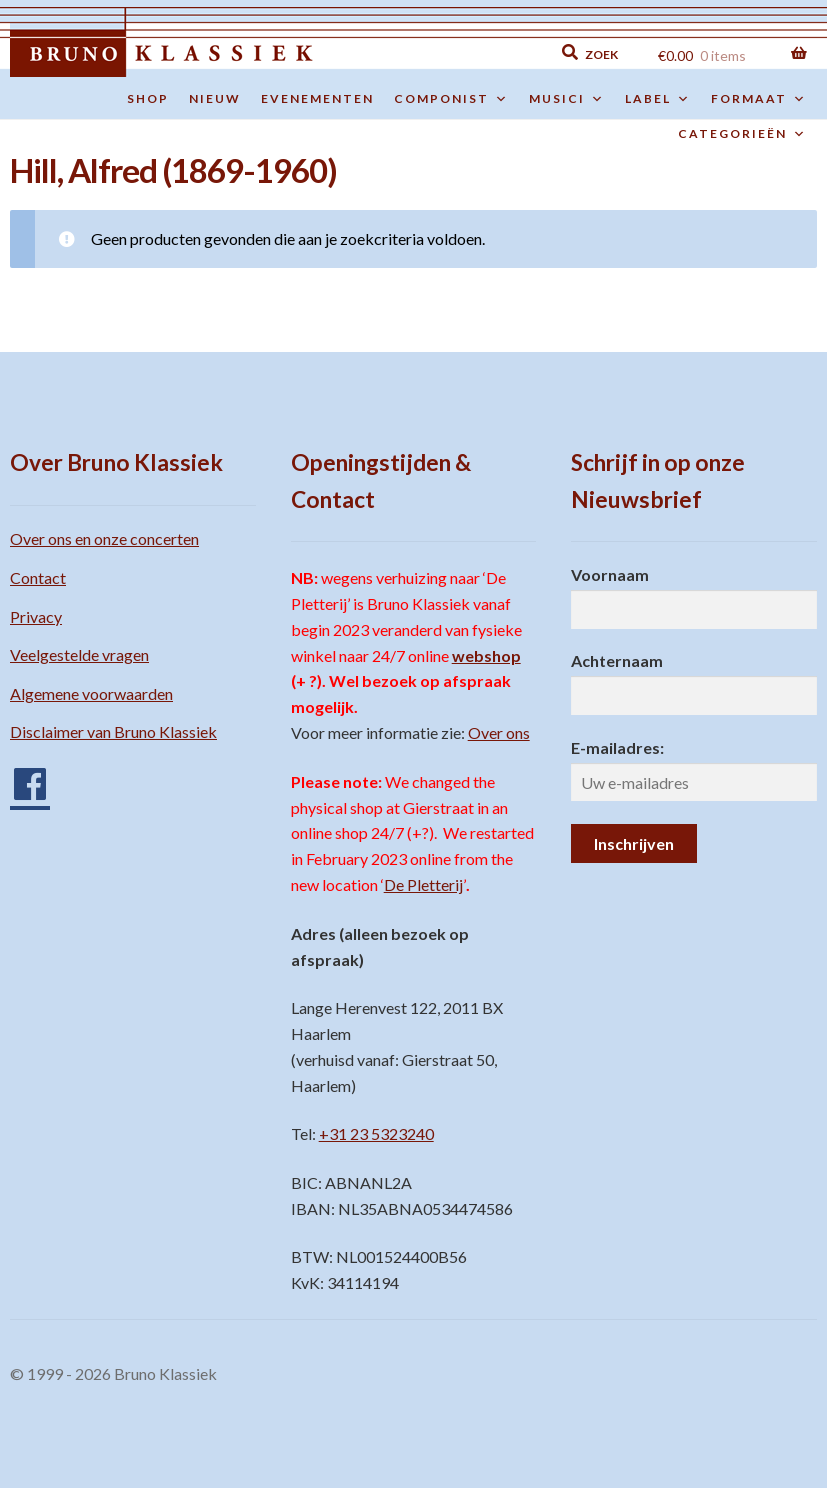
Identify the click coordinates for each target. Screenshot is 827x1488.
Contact (38, 577)
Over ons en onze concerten (104, 538)
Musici (567, 99)
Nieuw (215, 98)
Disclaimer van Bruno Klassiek (113, 731)
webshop (486, 655)
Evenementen (317, 98)
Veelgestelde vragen (79, 654)
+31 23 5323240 (376, 1133)
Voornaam (610, 574)
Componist (451, 99)
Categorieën (742, 134)
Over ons (499, 732)
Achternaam (617, 660)
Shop (148, 98)
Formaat (759, 99)
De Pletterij (423, 884)
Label (658, 99)
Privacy (36, 616)
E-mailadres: (617, 747)
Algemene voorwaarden (91, 693)
